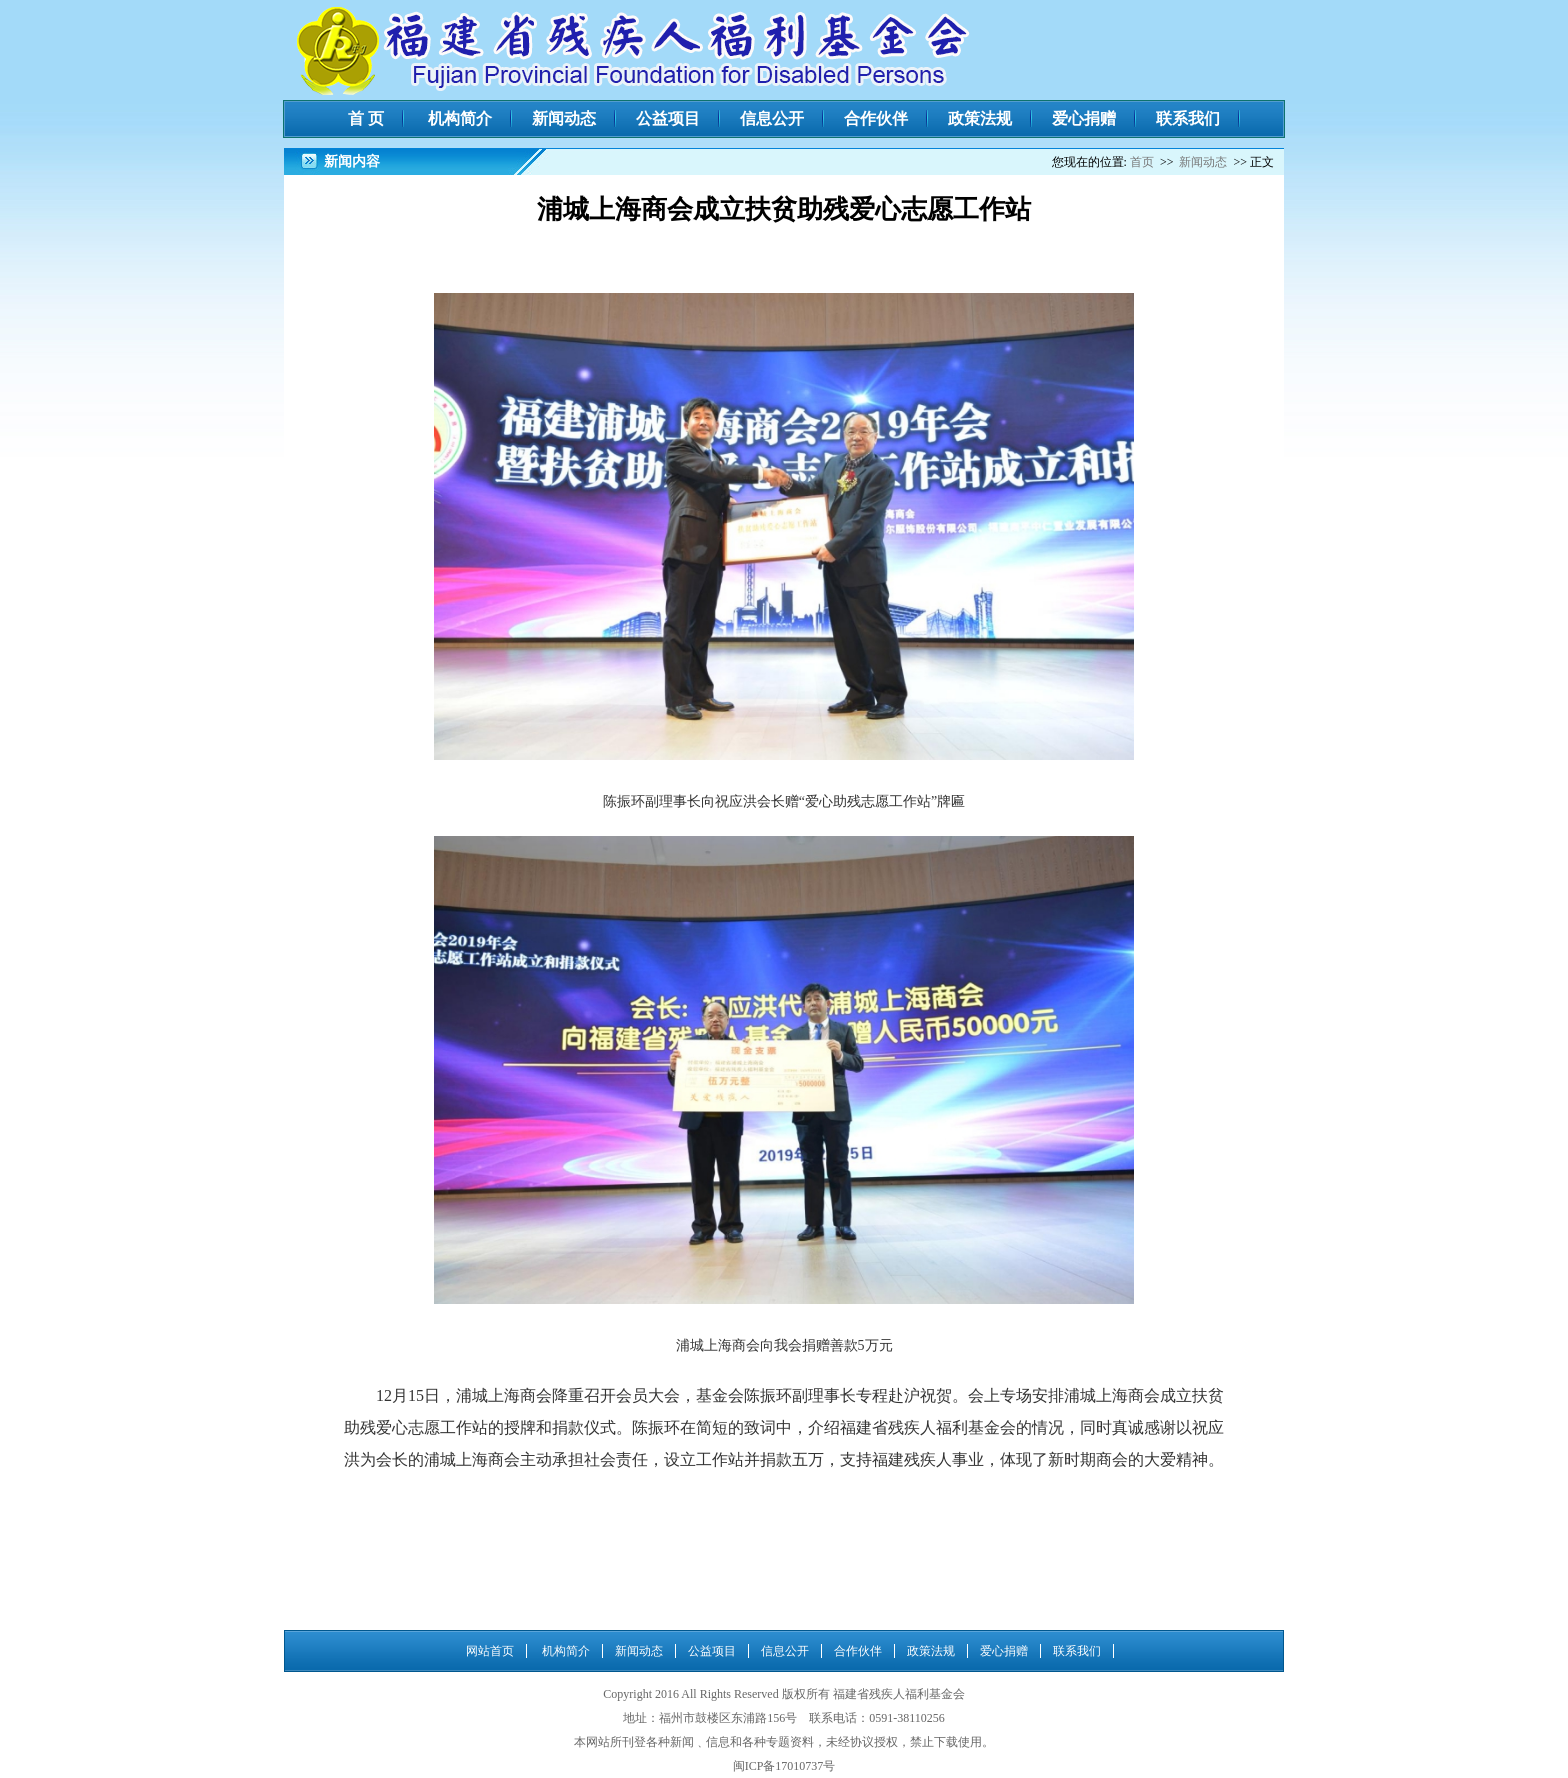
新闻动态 (564, 118)
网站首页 (490, 1651)
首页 (1142, 162)
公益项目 (668, 118)
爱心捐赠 (1084, 118)
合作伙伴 (876, 118)
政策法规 (980, 118)
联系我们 (1188, 118)
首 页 (366, 118)
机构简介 (460, 118)
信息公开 (772, 118)
